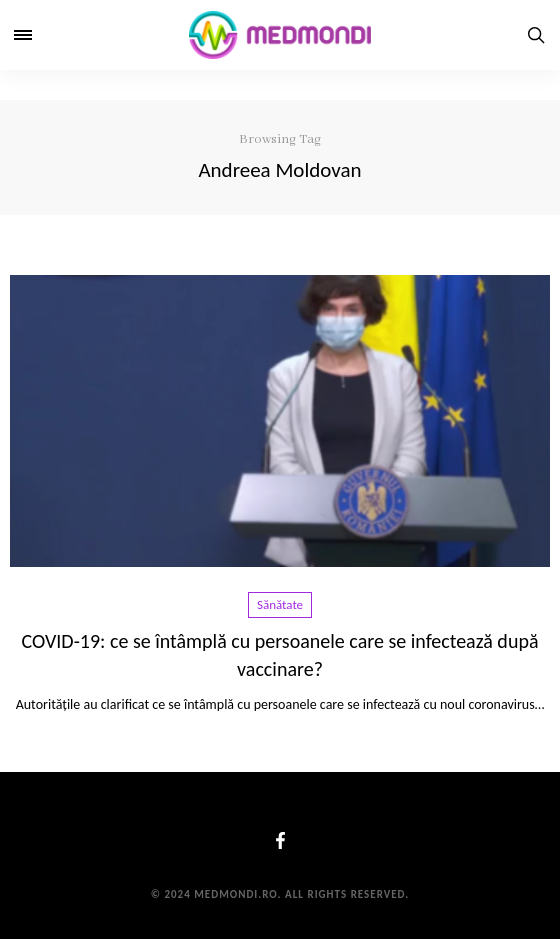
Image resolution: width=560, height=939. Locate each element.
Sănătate (280, 604)
